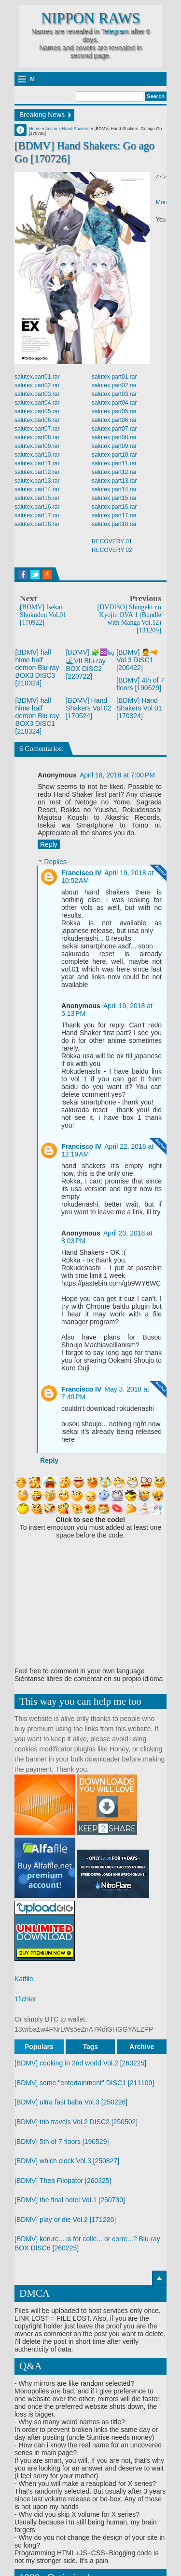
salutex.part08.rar (36, 437)
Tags (90, 2046)
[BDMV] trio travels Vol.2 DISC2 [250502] (76, 2122)
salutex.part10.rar (36, 454)
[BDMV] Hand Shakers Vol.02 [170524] (88, 708)
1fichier (25, 1999)
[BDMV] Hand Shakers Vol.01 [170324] (139, 708)
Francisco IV (81, 873)
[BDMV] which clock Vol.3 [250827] (66, 2161)
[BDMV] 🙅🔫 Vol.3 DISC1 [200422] (137, 659)
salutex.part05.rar (36, 411)
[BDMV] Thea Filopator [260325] (62, 2180)
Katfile (23, 1979)
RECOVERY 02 (112, 550)
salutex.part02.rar (36, 385)
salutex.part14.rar (36, 489)
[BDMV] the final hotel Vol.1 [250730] (69, 2200)
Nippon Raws (90, 18)
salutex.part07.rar (36, 428)
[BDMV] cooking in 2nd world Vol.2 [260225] (80, 2063)
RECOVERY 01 (112, 541)
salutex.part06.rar (36, 420)
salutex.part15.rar (36, 498)
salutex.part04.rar (36, 402)
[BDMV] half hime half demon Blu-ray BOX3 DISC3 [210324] (37, 667)
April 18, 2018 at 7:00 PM (117, 775)
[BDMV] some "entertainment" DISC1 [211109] (84, 2083)
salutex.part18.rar (36, 524)
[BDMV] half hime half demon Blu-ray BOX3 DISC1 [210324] (37, 716)
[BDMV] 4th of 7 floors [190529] (140, 684)
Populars (39, 2046)
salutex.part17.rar (36, 515)
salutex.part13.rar (36, 480)
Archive (141, 2046)
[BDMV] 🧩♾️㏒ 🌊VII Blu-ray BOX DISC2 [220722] (90, 664)
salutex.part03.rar (36, 394)
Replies (55, 862)
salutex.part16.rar (36, 506)
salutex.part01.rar (36, 376)
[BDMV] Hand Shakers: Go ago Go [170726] (84, 152)
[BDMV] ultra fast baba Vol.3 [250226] (70, 2102)
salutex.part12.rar (36, 472)
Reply (48, 844)
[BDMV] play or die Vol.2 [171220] (65, 2219)
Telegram (115, 31)
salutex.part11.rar (36, 463)
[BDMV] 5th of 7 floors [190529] (61, 2141)
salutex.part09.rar (36, 446)
